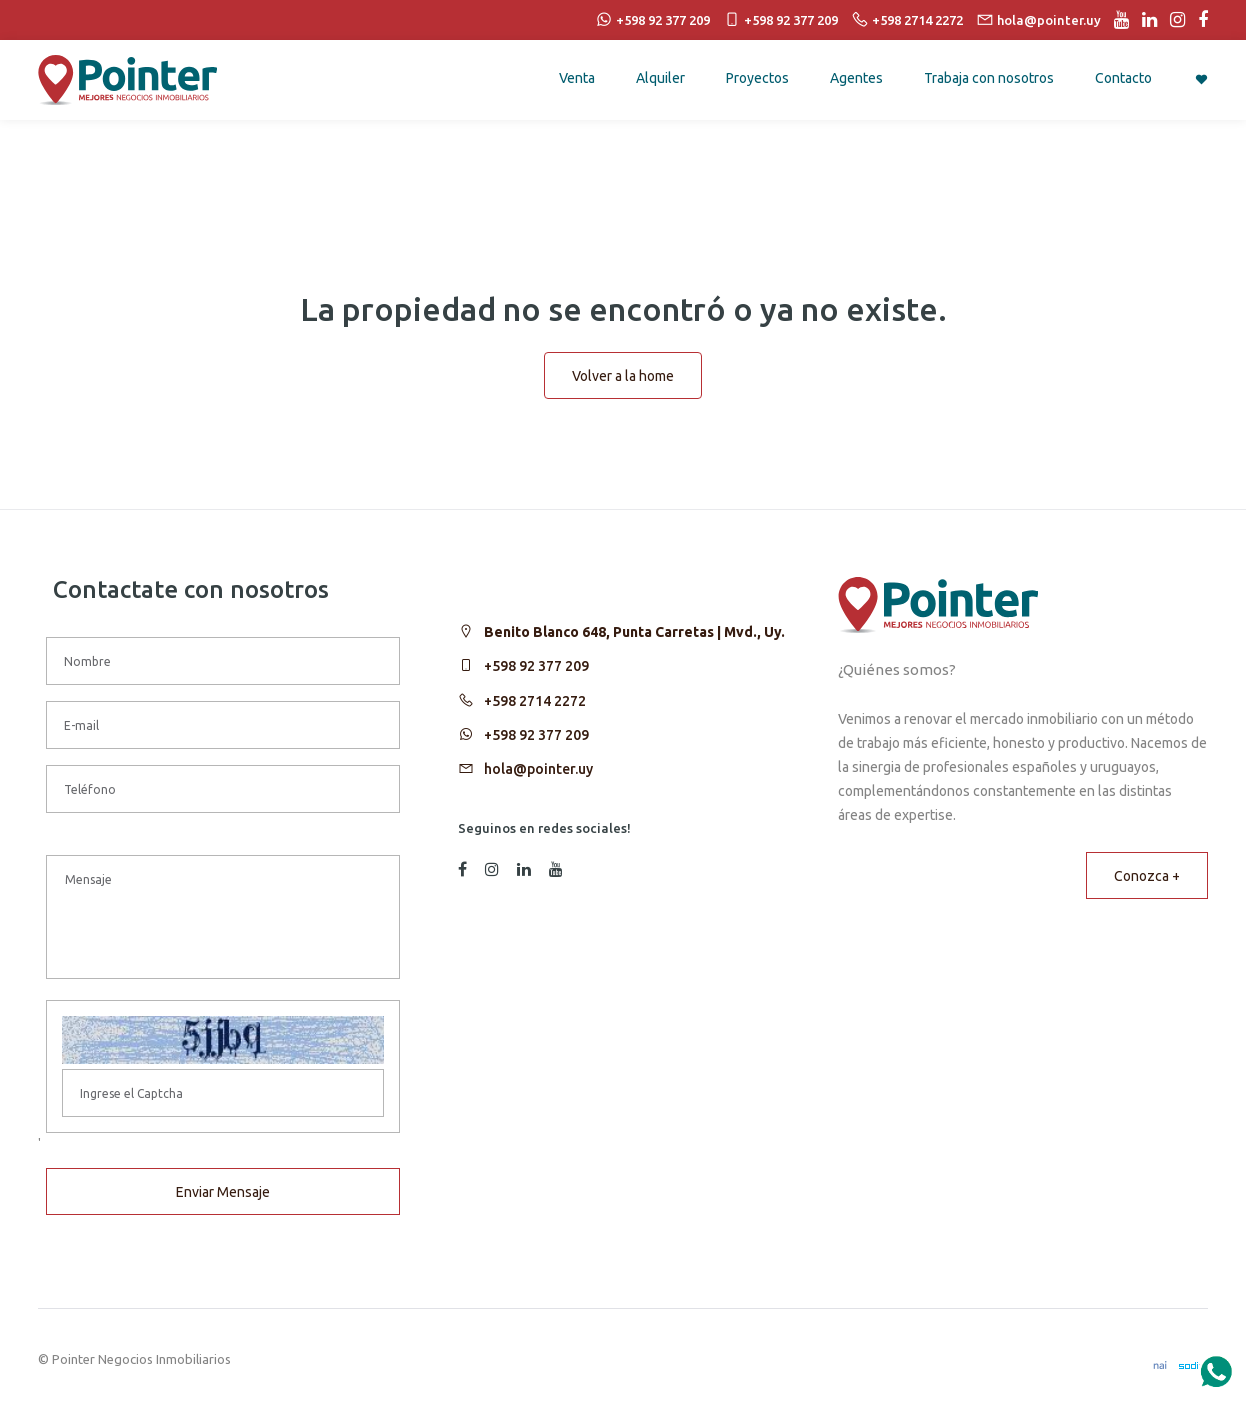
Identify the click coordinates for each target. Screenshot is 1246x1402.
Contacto (1123, 78)
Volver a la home (623, 376)
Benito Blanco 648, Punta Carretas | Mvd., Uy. (634, 632)
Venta (577, 78)
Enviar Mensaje (223, 1192)
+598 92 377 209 (536, 666)
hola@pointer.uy (538, 769)
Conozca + (1147, 876)
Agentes (856, 78)
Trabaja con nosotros (989, 78)
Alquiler (660, 78)
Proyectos (757, 78)
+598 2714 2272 (535, 701)
